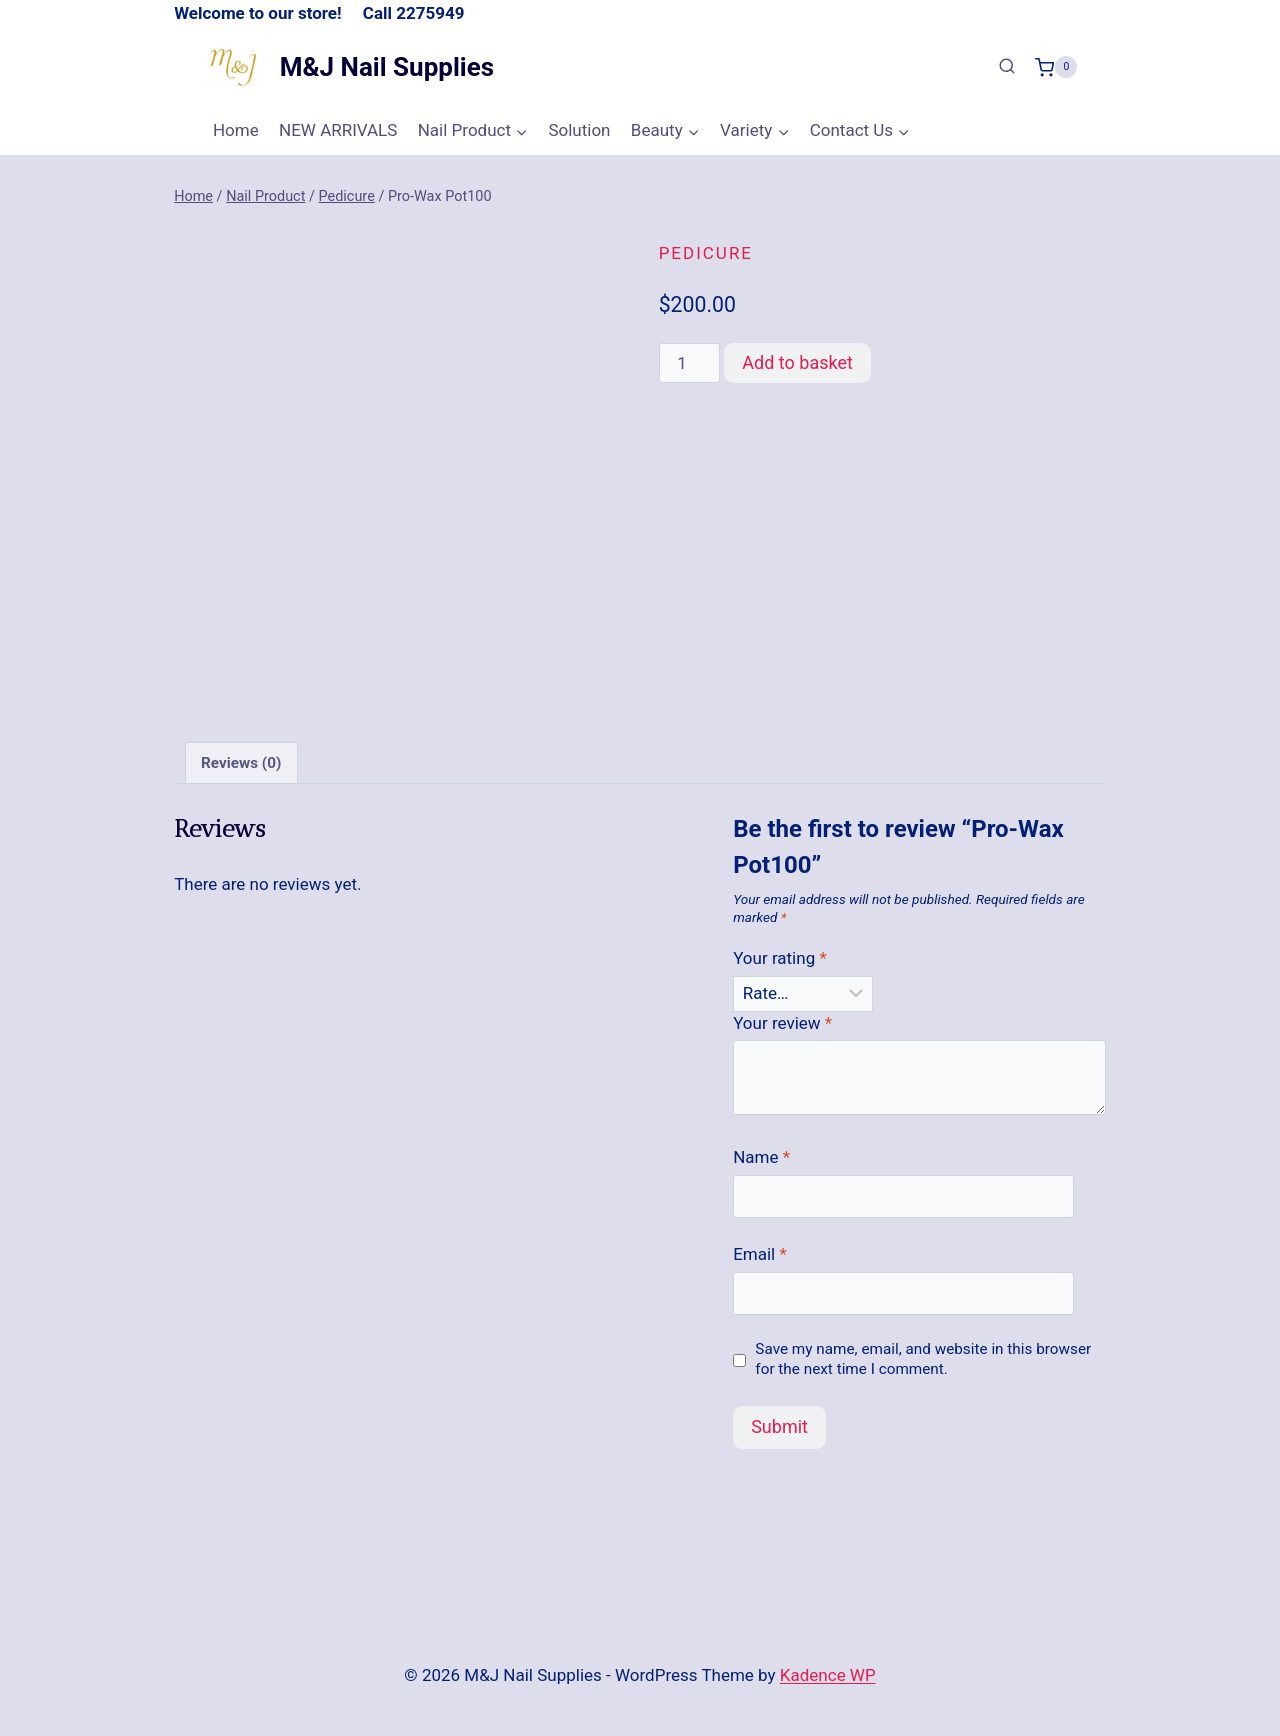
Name (761, 1157)
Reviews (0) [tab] (241, 762)
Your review (782, 1023)
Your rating (780, 958)
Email (760, 1254)
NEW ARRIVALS (338, 130)
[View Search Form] (1007, 67)
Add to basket (797, 362)
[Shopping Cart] (1056, 67)
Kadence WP (828, 1675)
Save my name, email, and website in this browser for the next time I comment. (923, 1359)
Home (236, 130)
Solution (579, 130)
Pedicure (706, 253)
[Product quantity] (690, 363)
